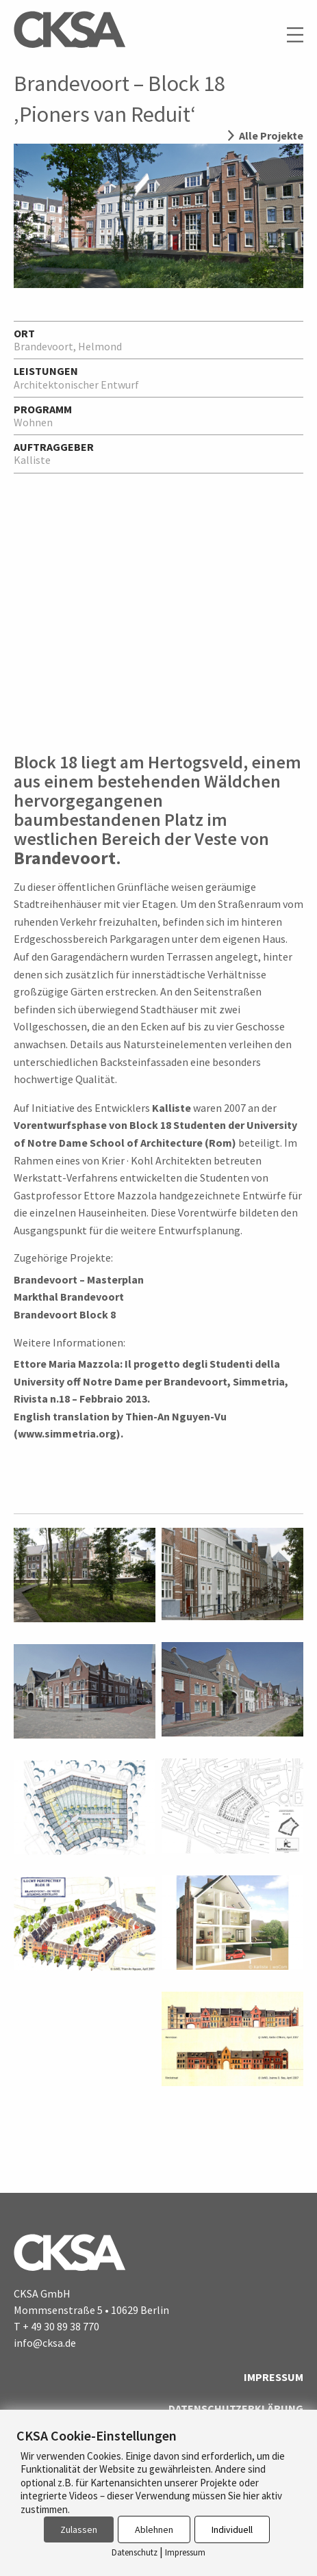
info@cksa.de (45, 2343)
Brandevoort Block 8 (65, 1314)
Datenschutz (134, 2552)
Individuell (232, 2529)
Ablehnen (154, 2529)
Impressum (273, 2377)
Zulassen (78, 2529)
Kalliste (171, 1108)
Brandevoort (65, 857)
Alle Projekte (271, 135)
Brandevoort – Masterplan (79, 1279)
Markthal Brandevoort (69, 1296)
